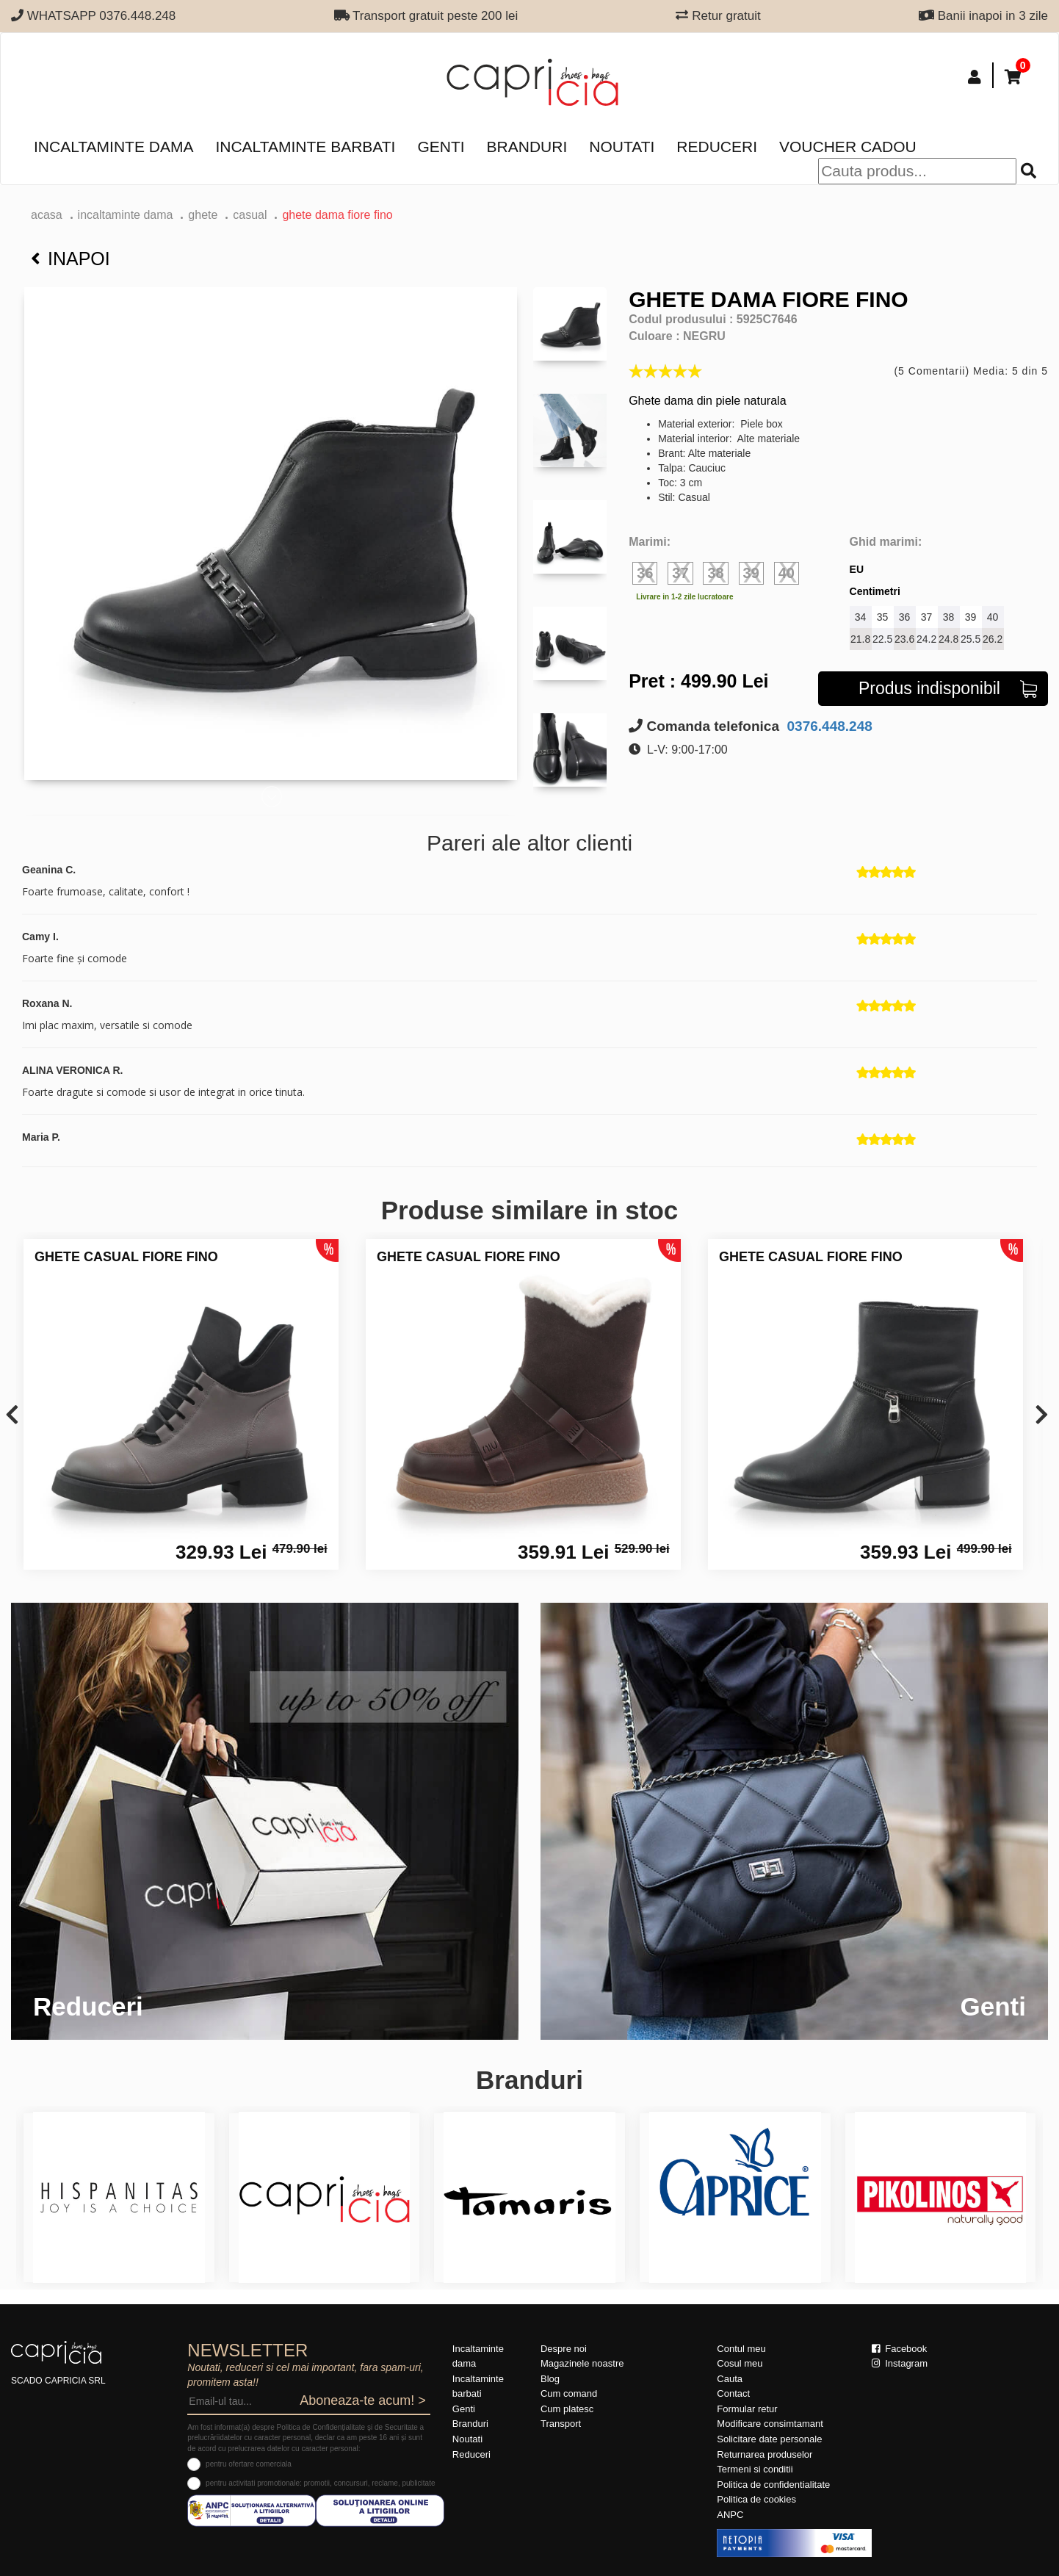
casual (250, 215)
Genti (440, 146)
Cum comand (569, 2393)
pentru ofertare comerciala (249, 2464)
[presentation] (12, 1416)
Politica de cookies (756, 2499)
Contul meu (741, 2348)
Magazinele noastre (582, 2363)
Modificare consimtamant (770, 2423)
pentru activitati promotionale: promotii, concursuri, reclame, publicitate (320, 2483)
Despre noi (564, 2348)
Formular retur (747, 2408)
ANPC (730, 2514)
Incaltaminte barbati (305, 146)
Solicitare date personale (769, 2439)
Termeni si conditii (754, 2469)
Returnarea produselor (764, 2454)
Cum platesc (567, 2408)
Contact (733, 2393)
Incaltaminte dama (113, 146)
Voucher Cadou (848, 146)
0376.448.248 (827, 726)
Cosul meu (739, 2363)
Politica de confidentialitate (773, 2484)
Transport (561, 2423)
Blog (550, 2378)
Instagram (900, 2363)
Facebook (900, 2348)
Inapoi (70, 258)
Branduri (527, 146)
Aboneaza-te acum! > (363, 2400)
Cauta (729, 2378)
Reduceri (716, 146)
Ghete (202, 215)
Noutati (621, 146)
